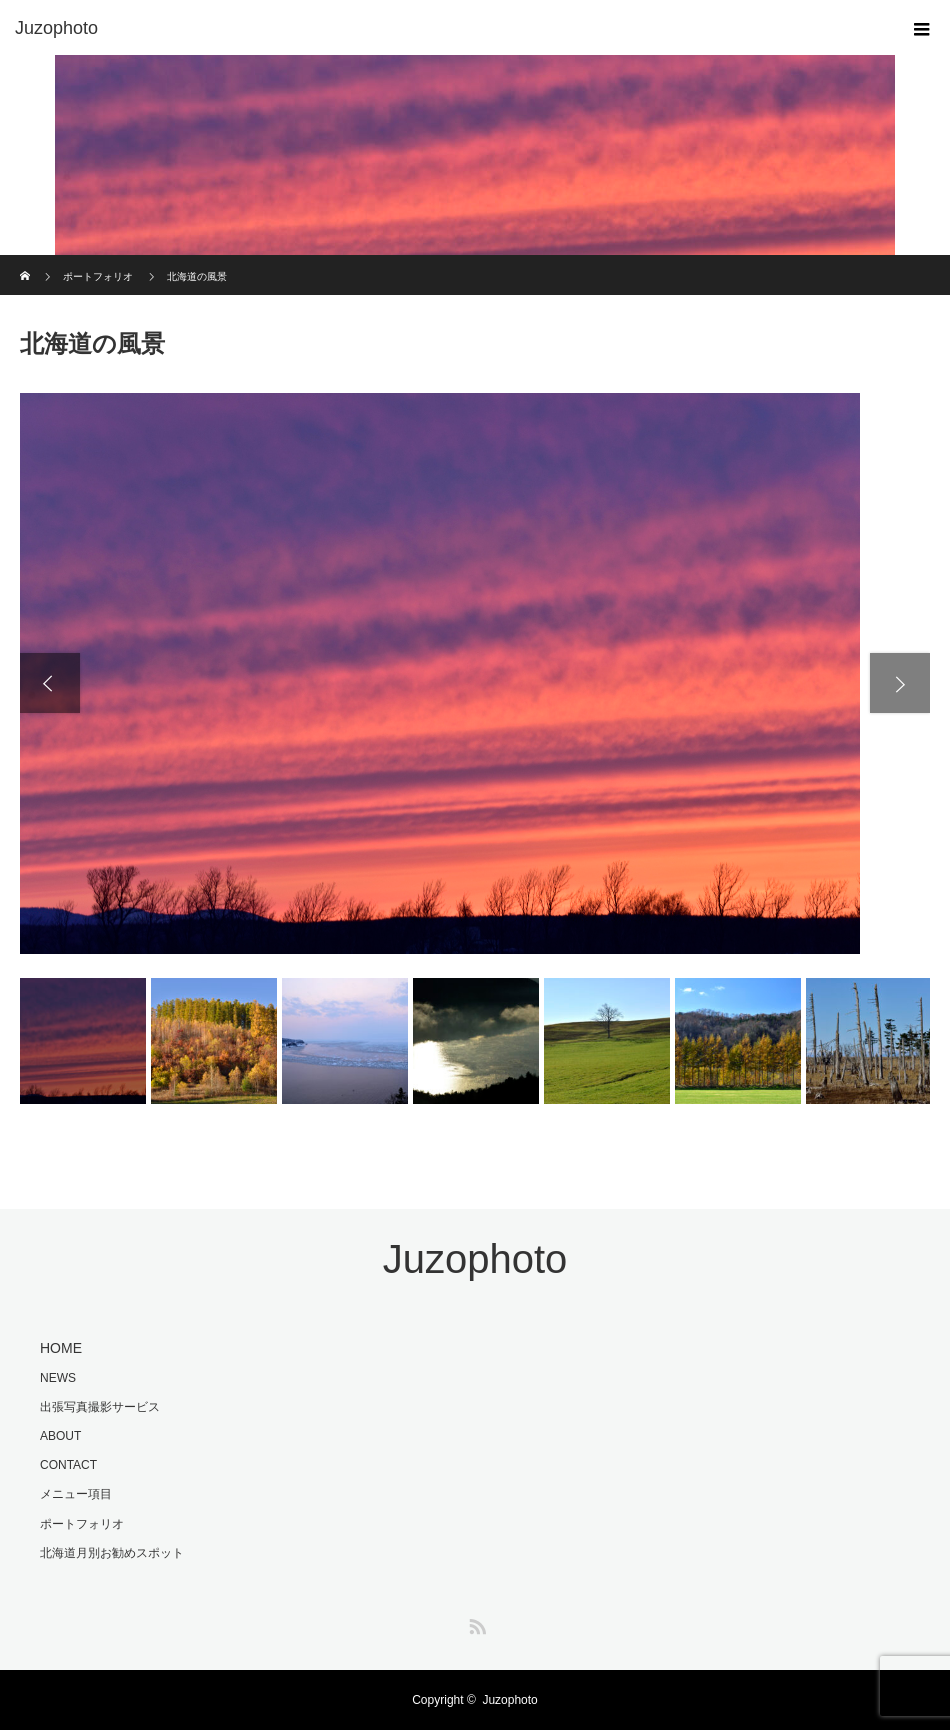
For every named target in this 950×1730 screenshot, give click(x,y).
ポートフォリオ (82, 1524)
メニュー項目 (76, 1494)
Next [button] (900, 683)
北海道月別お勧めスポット (112, 1553)
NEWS (58, 1378)
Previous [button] (50, 683)
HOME (61, 1348)
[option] (475, 673)
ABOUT (60, 1436)
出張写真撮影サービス (100, 1407)
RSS (475, 1623)
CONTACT (68, 1465)
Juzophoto (56, 28)
